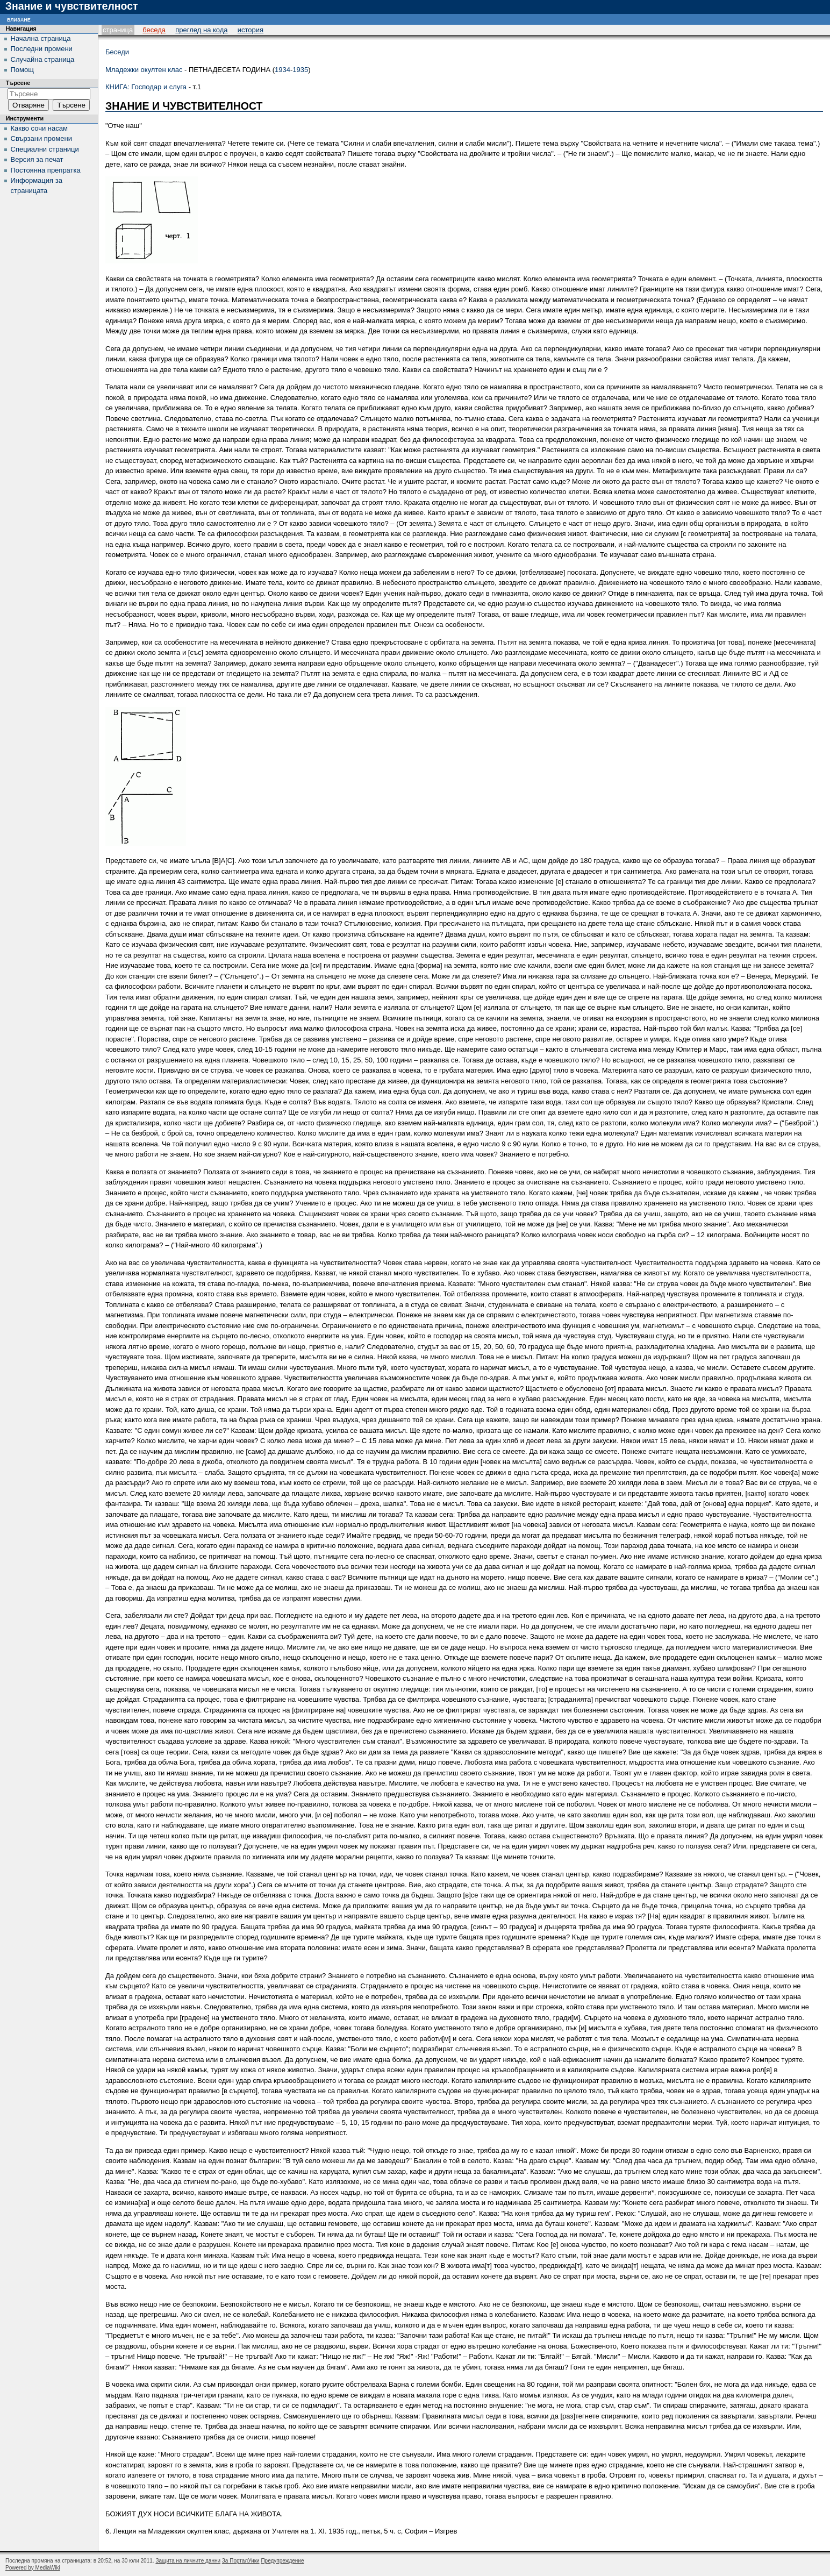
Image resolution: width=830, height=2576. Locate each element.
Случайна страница (43, 59)
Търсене (18, 83)
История (250, 30)
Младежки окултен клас (143, 70)
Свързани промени (41, 138)
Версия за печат (37, 159)
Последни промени (42, 49)
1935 (300, 70)
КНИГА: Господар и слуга (146, 87)
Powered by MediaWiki (32, 2568)
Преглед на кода (201, 30)
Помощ (22, 70)
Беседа (154, 30)
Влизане (19, 19)
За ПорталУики (241, 2561)
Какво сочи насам (39, 128)
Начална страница (41, 38)
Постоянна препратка (46, 170)
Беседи (117, 52)
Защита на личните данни (187, 2561)
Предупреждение (282, 2561)
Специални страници (45, 149)
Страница (118, 30)
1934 (282, 70)
